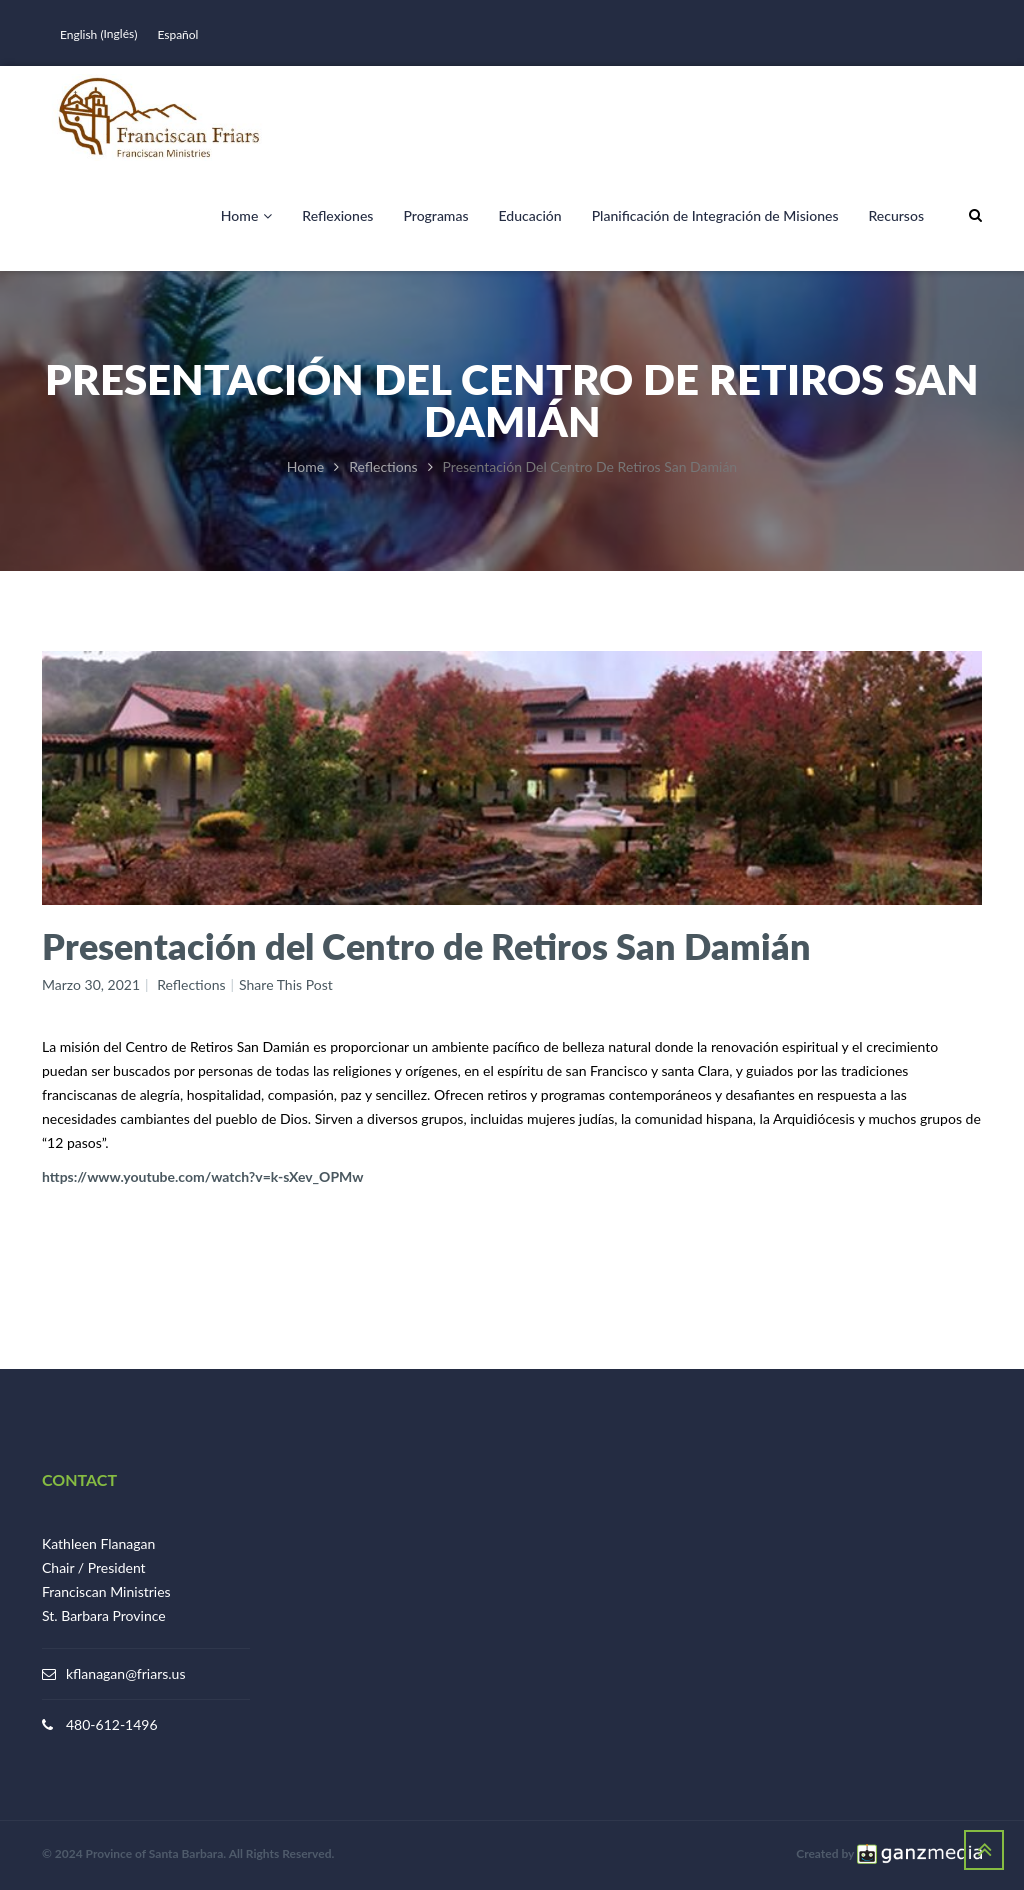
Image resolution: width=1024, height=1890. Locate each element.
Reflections (383, 466)
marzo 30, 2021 (91, 984)
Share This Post (286, 984)
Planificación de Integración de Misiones (715, 215)
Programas (435, 215)
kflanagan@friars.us (125, 1673)
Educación (530, 215)
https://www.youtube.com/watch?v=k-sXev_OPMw (202, 1176)
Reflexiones (337, 215)
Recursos (896, 215)
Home (246, 216)
